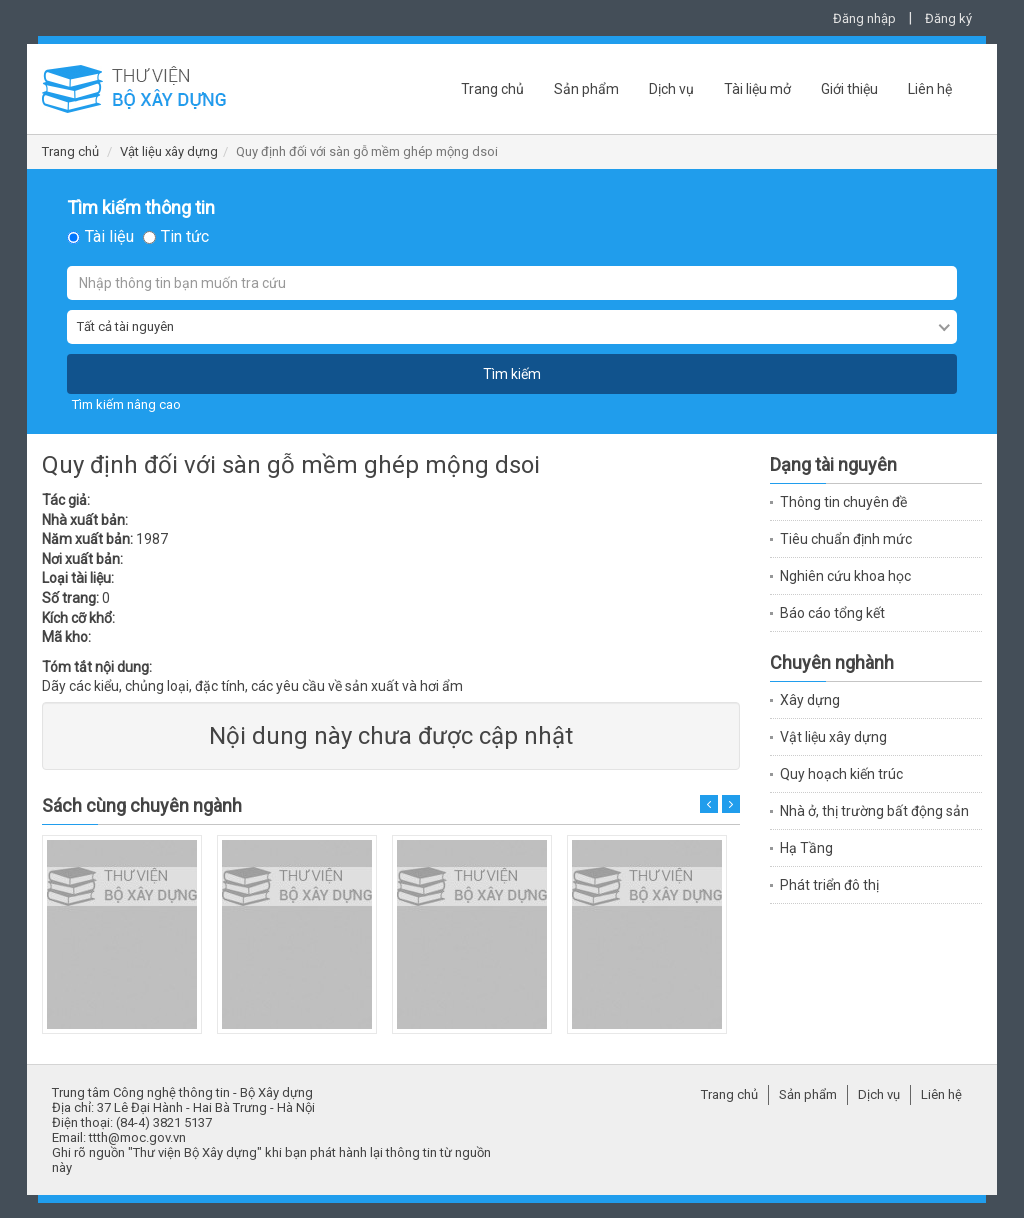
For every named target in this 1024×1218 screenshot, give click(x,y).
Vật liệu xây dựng (169, 151)
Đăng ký (948, 18)
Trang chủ (492, 89)
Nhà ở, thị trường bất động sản (874, 811)
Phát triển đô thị (829, 885)
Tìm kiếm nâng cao (126, 404)
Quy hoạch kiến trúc (841, 774)
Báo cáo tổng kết (832, 613)
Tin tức (185, 237)
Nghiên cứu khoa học (845, 576)
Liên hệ (930, 89)
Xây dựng (810, 700)
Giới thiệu (849, 89)
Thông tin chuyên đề (843, 502)
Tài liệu (109, 237)
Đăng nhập (864, 18)
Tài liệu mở (757, 89)
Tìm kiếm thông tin (141, 208)
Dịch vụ (671, 89)
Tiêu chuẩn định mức (846, 539)
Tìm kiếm (512, 374)
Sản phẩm (586, 89)
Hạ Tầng (806, 848)
